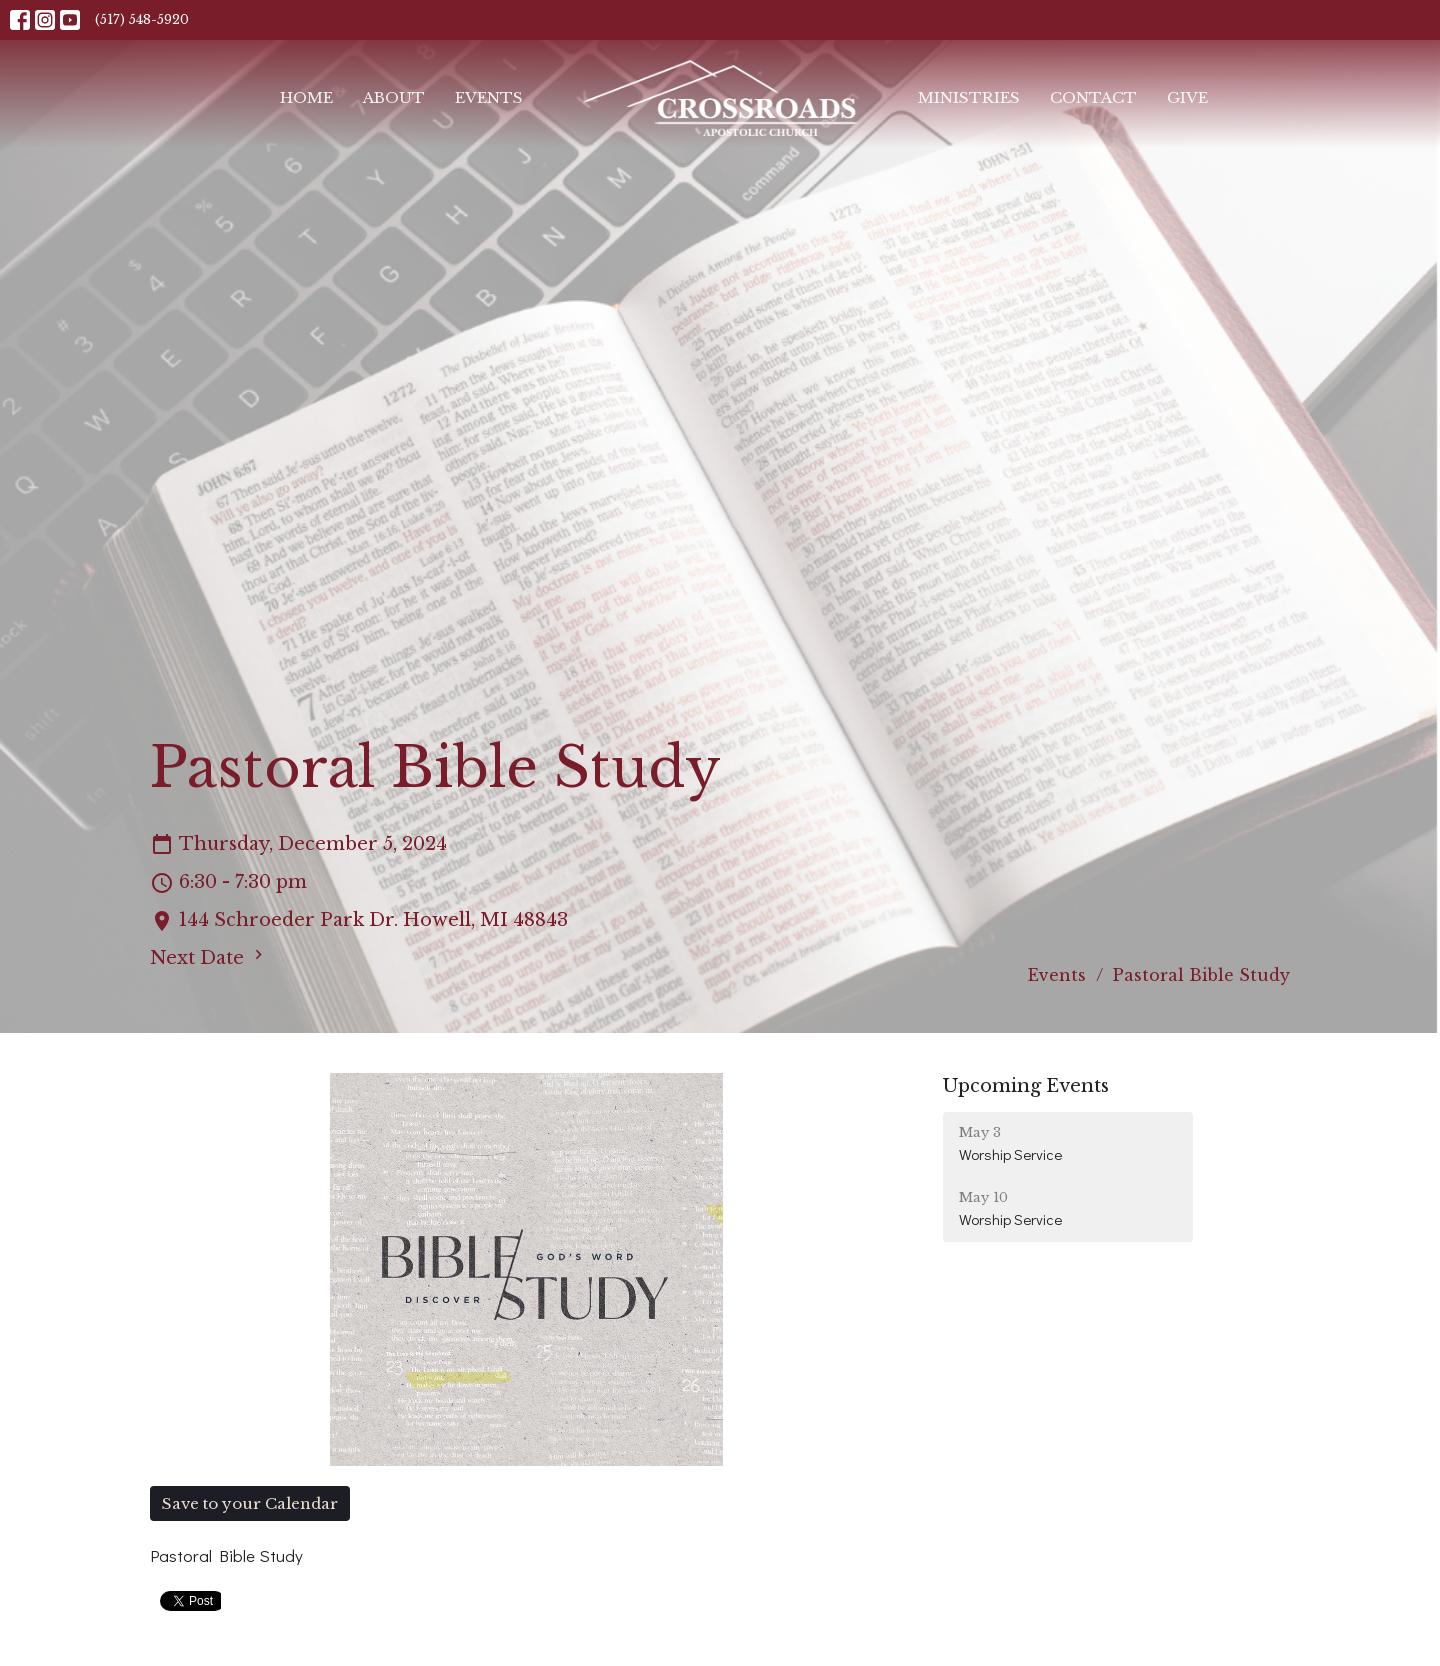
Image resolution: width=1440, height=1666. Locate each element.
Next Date (209, 957)
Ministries (969, 97)
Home (306, 97)
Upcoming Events (1026, 1086)
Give (1187, 97)
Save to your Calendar (250, 1503)
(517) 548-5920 (142, 19)
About (394, 97)
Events (489, 97)
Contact (1093, 97)
